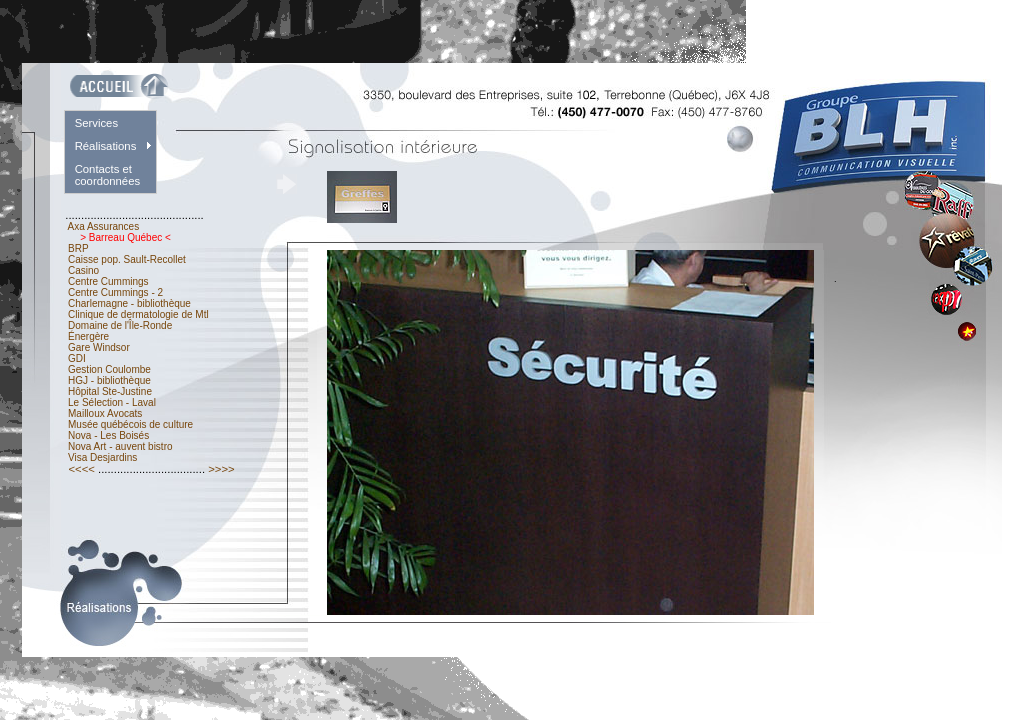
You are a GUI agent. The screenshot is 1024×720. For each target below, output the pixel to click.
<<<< (81, 469)
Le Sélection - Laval (111, 402)
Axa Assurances (103, 226)
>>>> (221, 469)
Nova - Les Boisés (108, 435)
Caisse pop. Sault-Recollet (126, 259)
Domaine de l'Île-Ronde (120, 325)
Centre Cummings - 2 (115, 292)
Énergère (88, 336)
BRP (78, 248)
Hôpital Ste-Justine (110, 391)
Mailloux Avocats (105, 413)
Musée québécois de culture (130, 424)
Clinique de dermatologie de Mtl (138, 314)
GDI (76, 358)
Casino (83, 270)
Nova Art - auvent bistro (120, 446)
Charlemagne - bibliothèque (129, 303)
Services (96, 123)
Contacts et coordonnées (108, 175)
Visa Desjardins (102, 457)
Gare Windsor (98, 347)
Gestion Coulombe (109, 369)
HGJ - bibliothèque (109, 380)
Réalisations (106, 146)
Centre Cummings (108, 281)
